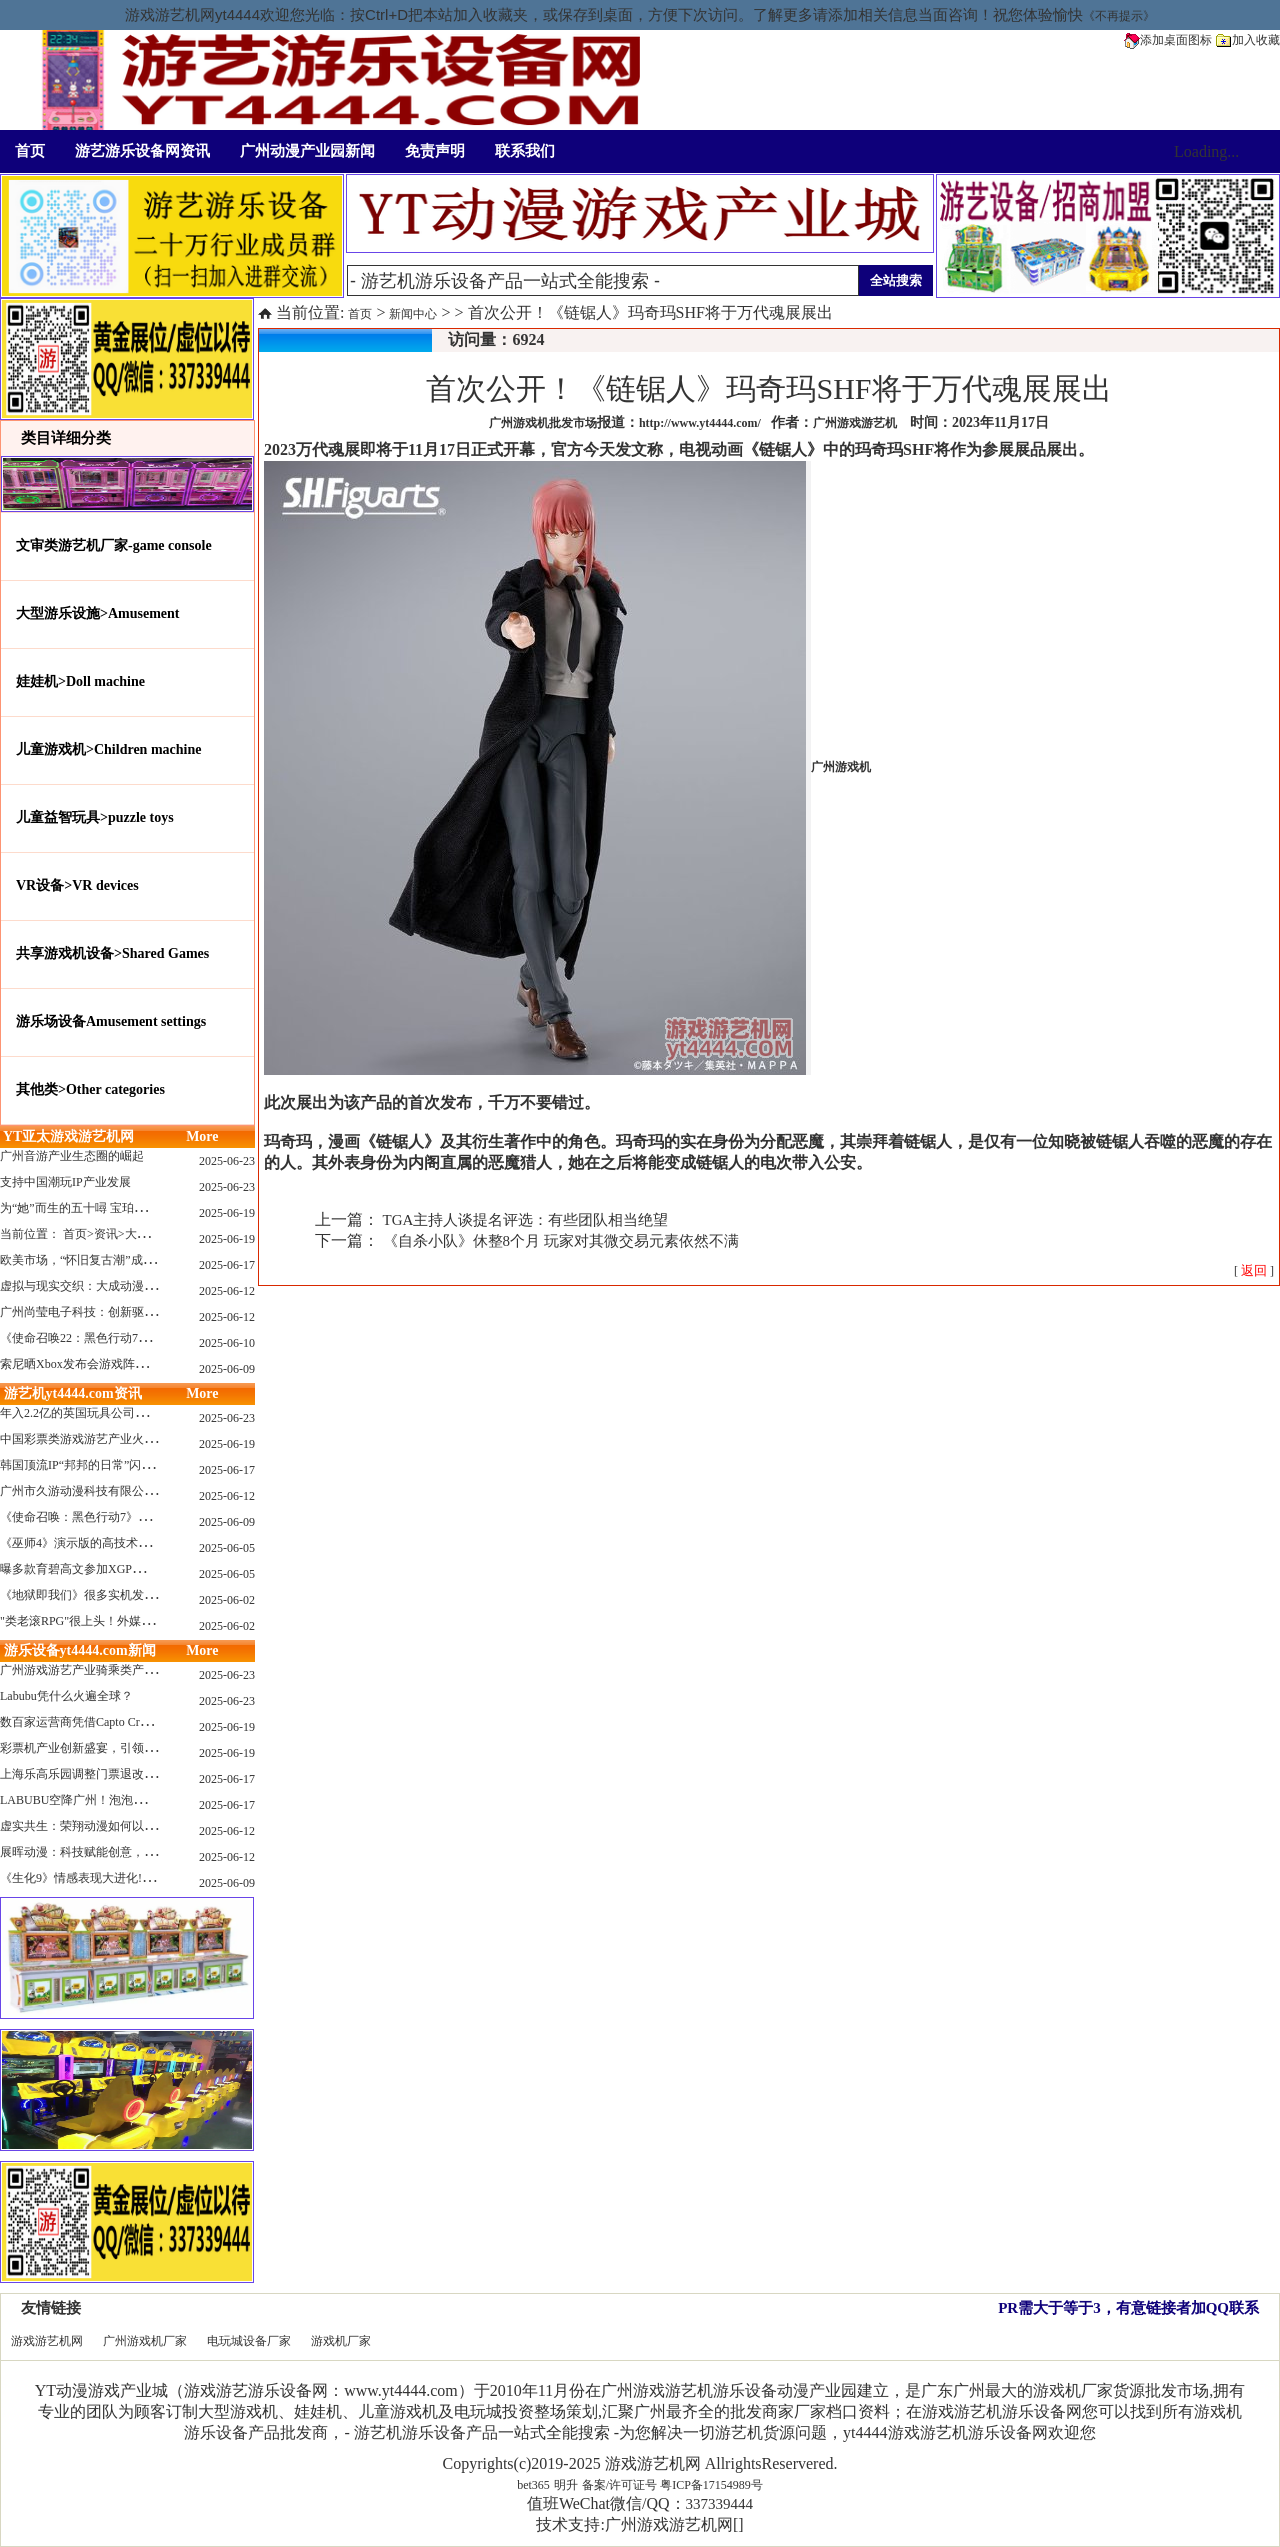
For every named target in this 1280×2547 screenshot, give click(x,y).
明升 (566, 2485)
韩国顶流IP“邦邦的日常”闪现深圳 (88, 1465)
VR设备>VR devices (77, 885)
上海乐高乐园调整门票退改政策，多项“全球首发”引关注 (149, 1774)
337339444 (720, 2504)
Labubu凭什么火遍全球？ (66, 1696)
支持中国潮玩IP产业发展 (65, 1182)
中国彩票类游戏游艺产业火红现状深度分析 (114, 1439)
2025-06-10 (227, 1343)
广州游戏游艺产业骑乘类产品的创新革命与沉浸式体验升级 (156, 1670)
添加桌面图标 (1168, 40)
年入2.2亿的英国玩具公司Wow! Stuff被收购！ (119, 1413)
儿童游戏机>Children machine (108, 749)
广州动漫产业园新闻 (307, 151)
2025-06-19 (227, 1213)
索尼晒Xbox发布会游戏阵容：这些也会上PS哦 (122, 1364)
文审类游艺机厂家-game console (114, 545)
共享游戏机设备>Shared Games (112, 953)
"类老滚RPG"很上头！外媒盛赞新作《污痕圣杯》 (130, 1621)
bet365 (533, 2485)
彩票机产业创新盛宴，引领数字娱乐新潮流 (114, 1748)
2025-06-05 (227, 1548)
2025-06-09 (227, 1369)
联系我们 (525, 151)
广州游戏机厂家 (145, 2341)
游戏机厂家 (341, 2341)
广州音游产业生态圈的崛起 (72, 1156)
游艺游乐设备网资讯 (142, 151)
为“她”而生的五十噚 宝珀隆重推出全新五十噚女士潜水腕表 (157, 1208)
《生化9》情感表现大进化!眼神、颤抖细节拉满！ (131, 1878)
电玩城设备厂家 (249, 2341)
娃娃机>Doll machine (80, 681)
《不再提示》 (1119, 16)
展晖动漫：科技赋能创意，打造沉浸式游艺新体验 (132, 1852)
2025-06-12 (227, 1291)
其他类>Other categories (90, 1089)
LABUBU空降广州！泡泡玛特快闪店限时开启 (120, 1800)
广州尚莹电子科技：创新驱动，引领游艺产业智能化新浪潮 (156, 1312)
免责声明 (435, 151)
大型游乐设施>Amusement (98, 613)
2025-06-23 (227, 1161)
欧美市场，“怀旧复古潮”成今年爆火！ (101, 1260)
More (202, 1136)
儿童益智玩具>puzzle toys (95, 817)
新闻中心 (413, 314)
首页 (30, 151)
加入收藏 (1248, 40)
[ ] (1254, 1271)
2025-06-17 (227, 1265)
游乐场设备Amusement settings (111, 1021)
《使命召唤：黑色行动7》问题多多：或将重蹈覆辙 (135, 1517)
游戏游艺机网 (47, 2341)
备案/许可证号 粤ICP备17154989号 (672, 2485)
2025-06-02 (227, 1600)
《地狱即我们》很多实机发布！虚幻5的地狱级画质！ (141, 1595)
